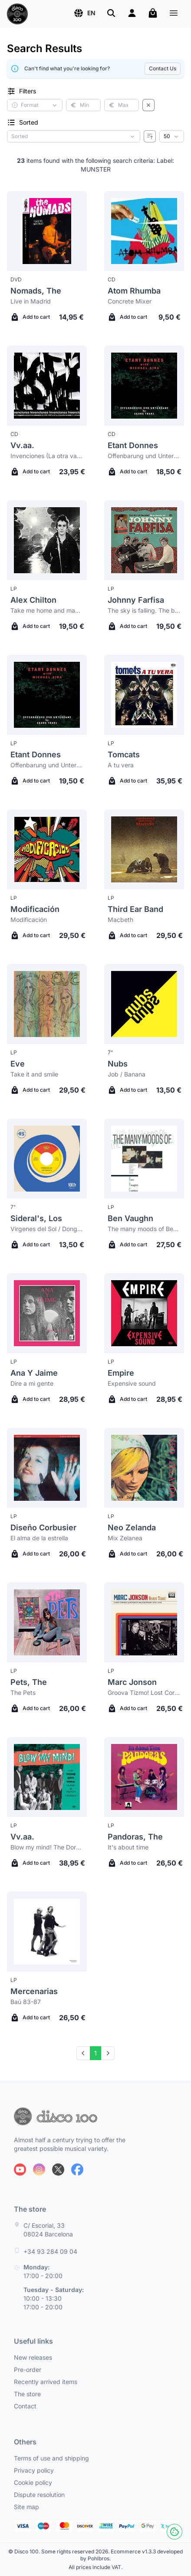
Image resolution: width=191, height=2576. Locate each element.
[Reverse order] (150, 136)
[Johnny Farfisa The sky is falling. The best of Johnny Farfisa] (144, 540)
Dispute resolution (39, 2494)
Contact (25, 2406)
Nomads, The (35, 290)
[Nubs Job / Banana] (144, 1004)
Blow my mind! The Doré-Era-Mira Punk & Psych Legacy (46, 1847)
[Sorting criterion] (73, 136)
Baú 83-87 (25, 2001)
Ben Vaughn (130, 1218)
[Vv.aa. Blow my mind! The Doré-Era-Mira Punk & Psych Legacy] (47, 1777)
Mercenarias (34, 1991)
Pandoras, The (135, 1836)
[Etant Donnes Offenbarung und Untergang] (144, 386)
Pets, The (28, 1682)
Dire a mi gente (31, 1383)
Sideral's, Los (36, 1218)
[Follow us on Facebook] (77, 2169)
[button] (84, 13)
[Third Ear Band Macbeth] (144, 849)
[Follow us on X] (58, 2169)
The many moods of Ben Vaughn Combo (144, 1228)
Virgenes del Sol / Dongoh (46, 1228)
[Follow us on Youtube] (20, 2169)
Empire (121, 1372)
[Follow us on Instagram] (39, 2169)
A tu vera (121, 765)
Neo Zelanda (132, 1527)
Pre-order (27, 2369)
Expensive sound (132, 1383)
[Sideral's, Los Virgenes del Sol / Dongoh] (47, 1159)
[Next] (108, 2053)
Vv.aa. (22, 445)
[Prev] (83, 2053)
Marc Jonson (132, 1682)
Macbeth (120, 919)
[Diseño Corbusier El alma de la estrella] (47, 1468)
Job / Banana (126, 1074)
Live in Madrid (30, 301)
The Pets (23, 1692)
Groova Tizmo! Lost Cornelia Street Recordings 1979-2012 (144, 1692)
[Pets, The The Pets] (47, 1622)
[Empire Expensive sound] (144, 1313)
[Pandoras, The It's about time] (144, 1777)
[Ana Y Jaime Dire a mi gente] (47, 1313)
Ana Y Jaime (34, 1372)
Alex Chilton (33, 599)
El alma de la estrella (39, 1538)
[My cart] (152, 13)
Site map (26, 2506)
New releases (33, 2357)
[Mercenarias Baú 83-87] (47, 1932)
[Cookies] (174, 2532)
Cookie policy (33, 2482)
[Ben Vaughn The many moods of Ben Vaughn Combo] (144, 1159)
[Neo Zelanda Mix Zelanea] (144, 1468)
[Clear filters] (148, 105)
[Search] (111, 13)
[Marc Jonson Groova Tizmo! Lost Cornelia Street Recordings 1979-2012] (144, 1622)
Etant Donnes (133, 445)
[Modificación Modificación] (47, 849)
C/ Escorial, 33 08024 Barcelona (48, 2230)
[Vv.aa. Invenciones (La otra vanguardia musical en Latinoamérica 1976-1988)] (47, 386)
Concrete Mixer (129, 301)
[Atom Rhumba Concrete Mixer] (144, 231)
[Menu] (173, 14)
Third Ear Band (135, 909)
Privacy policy (34, 2470)
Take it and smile (34, 1074)
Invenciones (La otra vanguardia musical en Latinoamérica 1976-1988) (46, 455)
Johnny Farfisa (136, 599)
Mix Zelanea (125, 1538)
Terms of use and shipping (51, 2458)
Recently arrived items (45, 2381)
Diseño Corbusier (43, 1527)
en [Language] (84, 13)
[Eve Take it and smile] (47, 1004)
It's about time (128, 1847)
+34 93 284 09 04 (50, 2251)
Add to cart (30, 317)
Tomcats (124, 754)
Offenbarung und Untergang (144, 455)
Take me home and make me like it (46, 610)
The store (27, 2394)
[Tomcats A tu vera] (144, 695)
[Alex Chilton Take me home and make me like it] (47, 540)
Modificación (34, 909)
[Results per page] (171, 136)
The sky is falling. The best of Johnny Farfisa (144, 610)
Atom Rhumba (134, 290)
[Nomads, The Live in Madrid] (47, 231)
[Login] (132, 13)
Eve (17, 1063)
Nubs (118, 1063)
